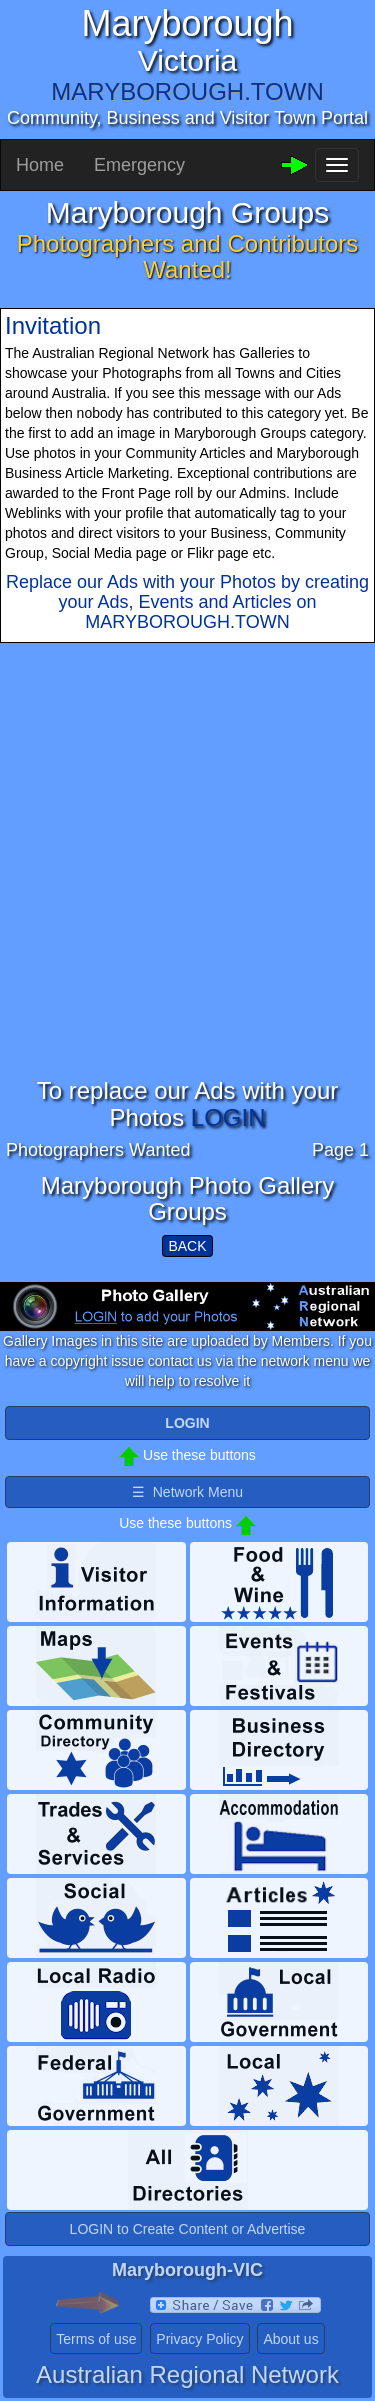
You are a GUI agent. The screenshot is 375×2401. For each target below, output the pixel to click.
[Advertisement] (187, 890)
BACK (187, 1246)
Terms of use (96, 2339)
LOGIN (228, 1117)
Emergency (139, 165)
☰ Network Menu (187, 1492)
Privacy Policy (199, 2339)
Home (40, 165)
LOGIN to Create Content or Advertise (188, 2229)
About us (290, 2339)
